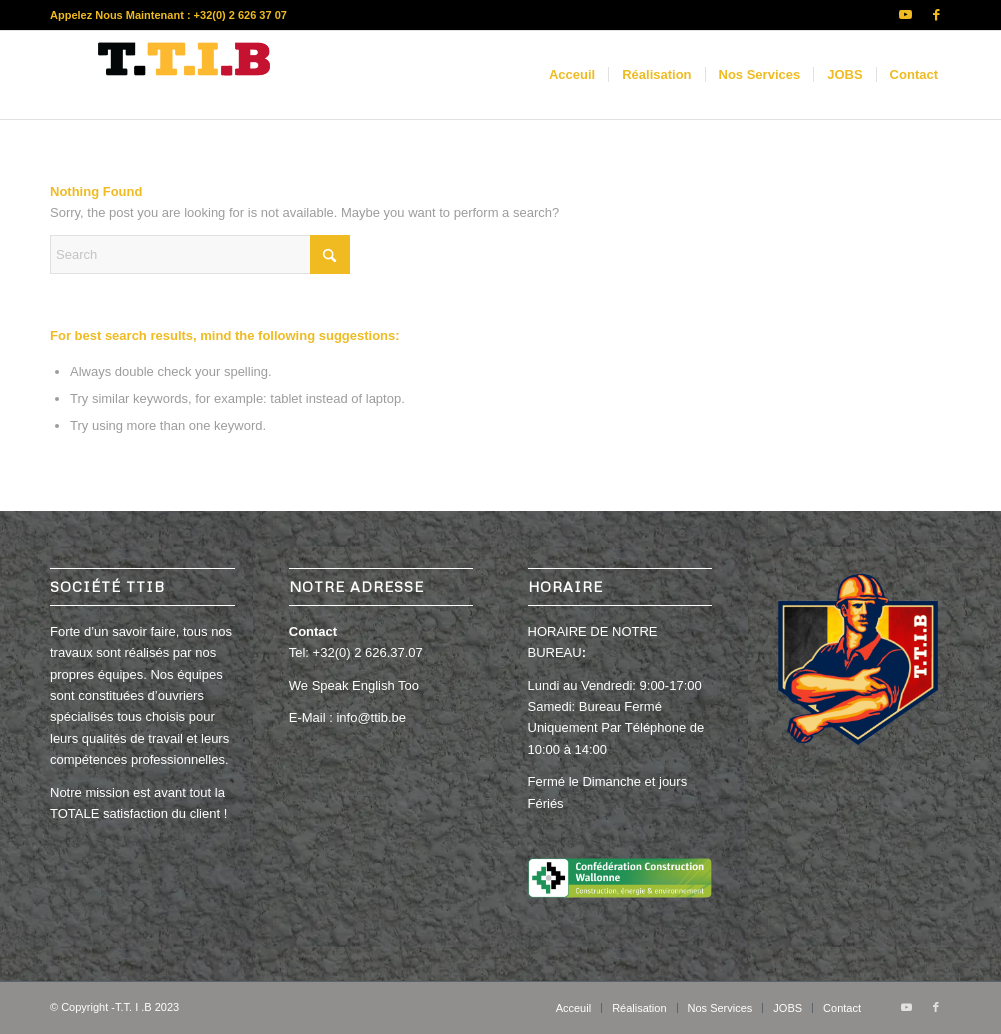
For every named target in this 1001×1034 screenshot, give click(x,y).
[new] (190, 75)
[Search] (200, 254)
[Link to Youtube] (905, 15)
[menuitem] (572, 75)
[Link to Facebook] (936, 15)
